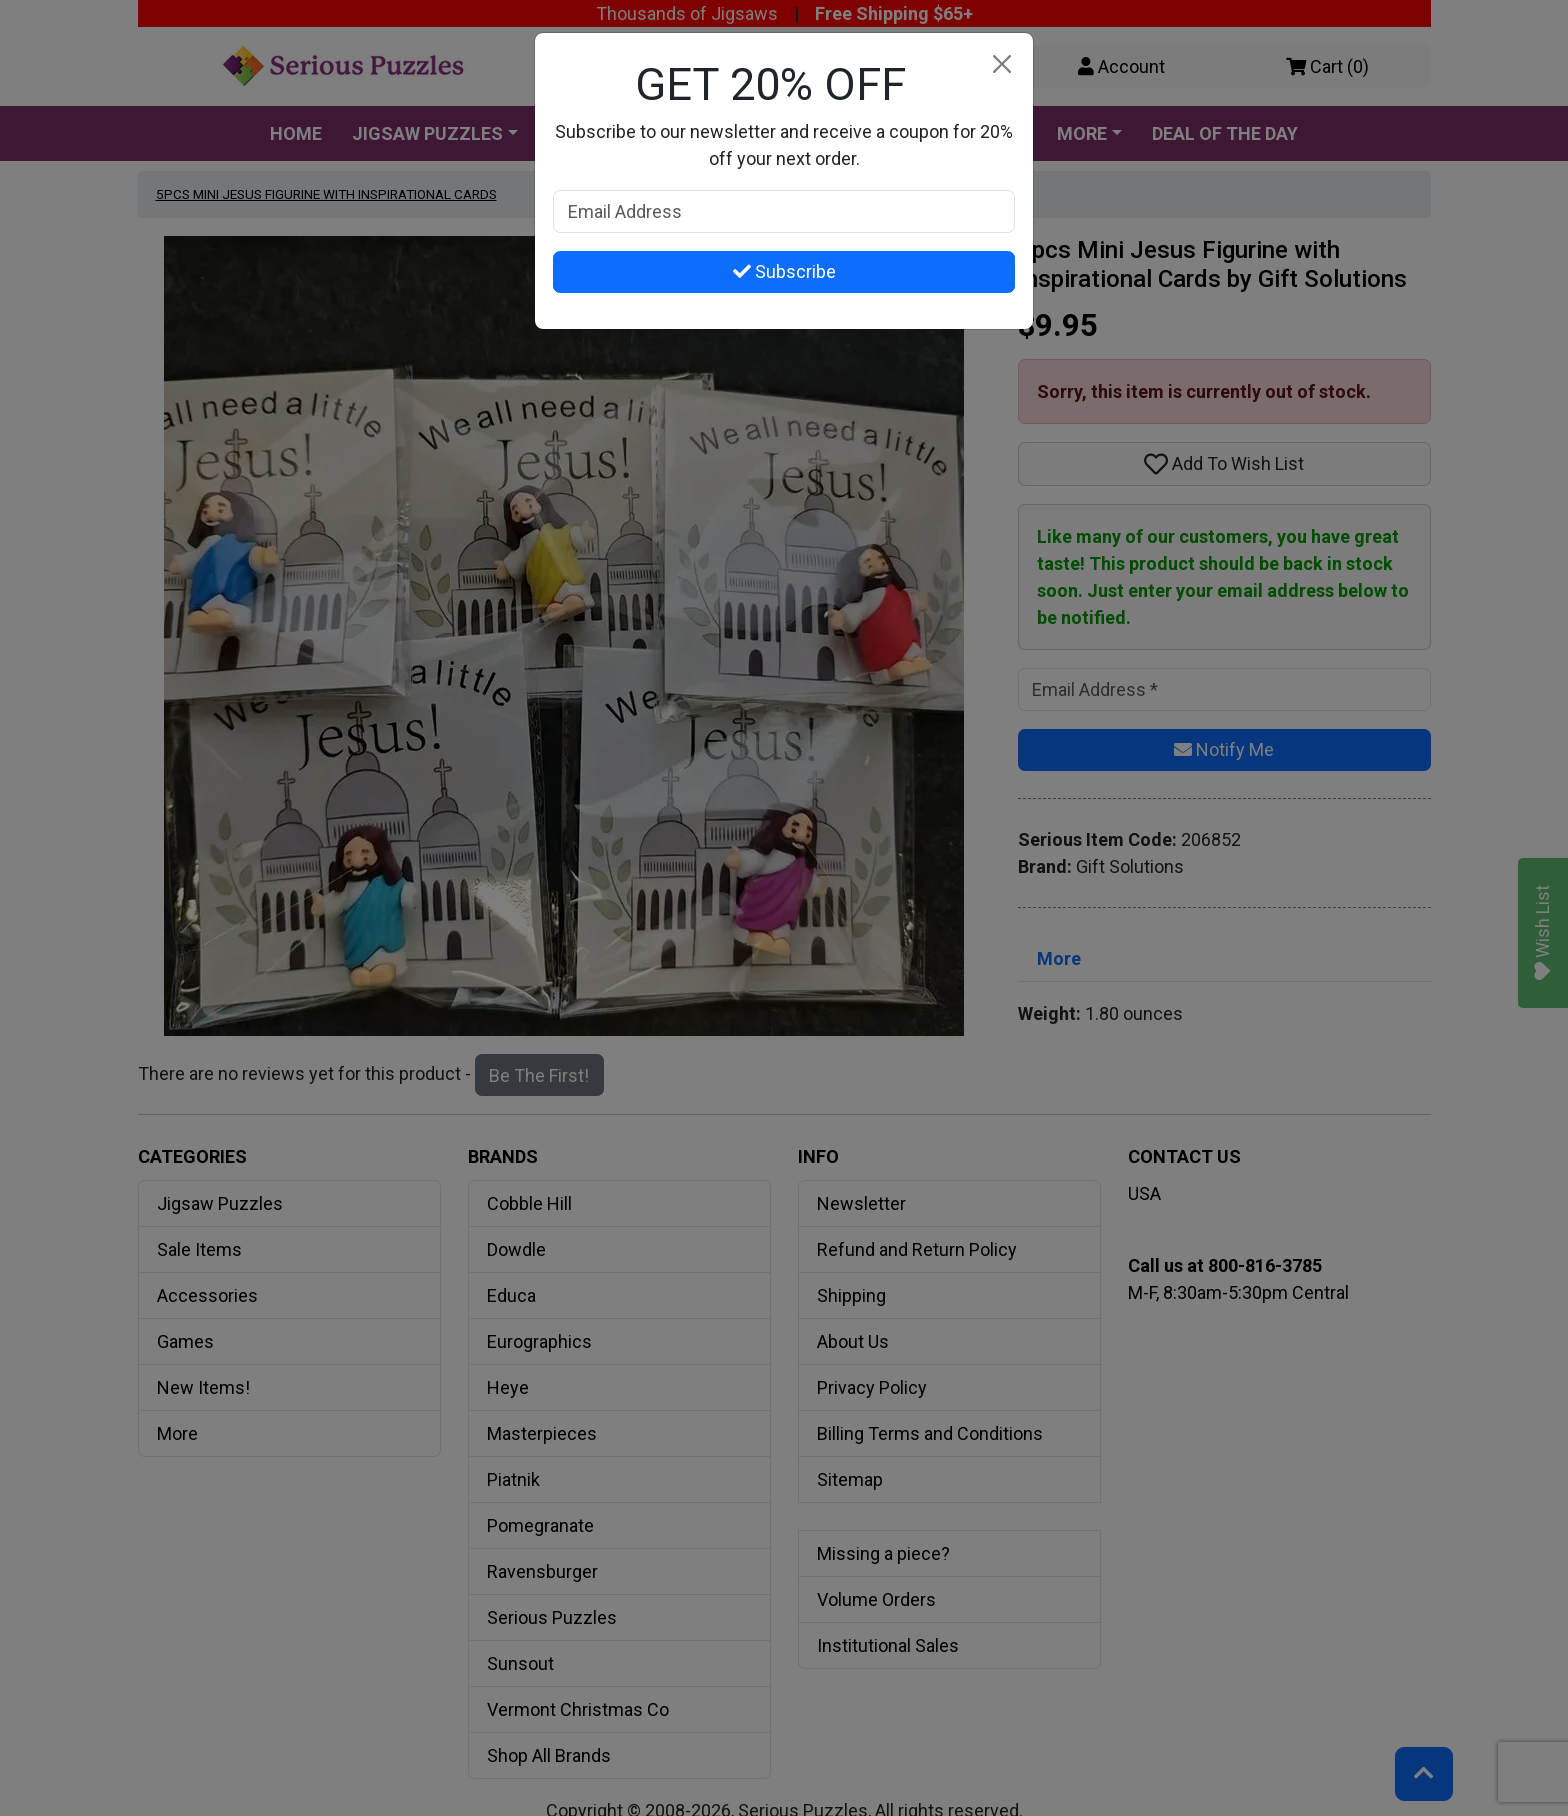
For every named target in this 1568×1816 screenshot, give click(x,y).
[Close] (1001, 64)
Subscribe (784, 271)
